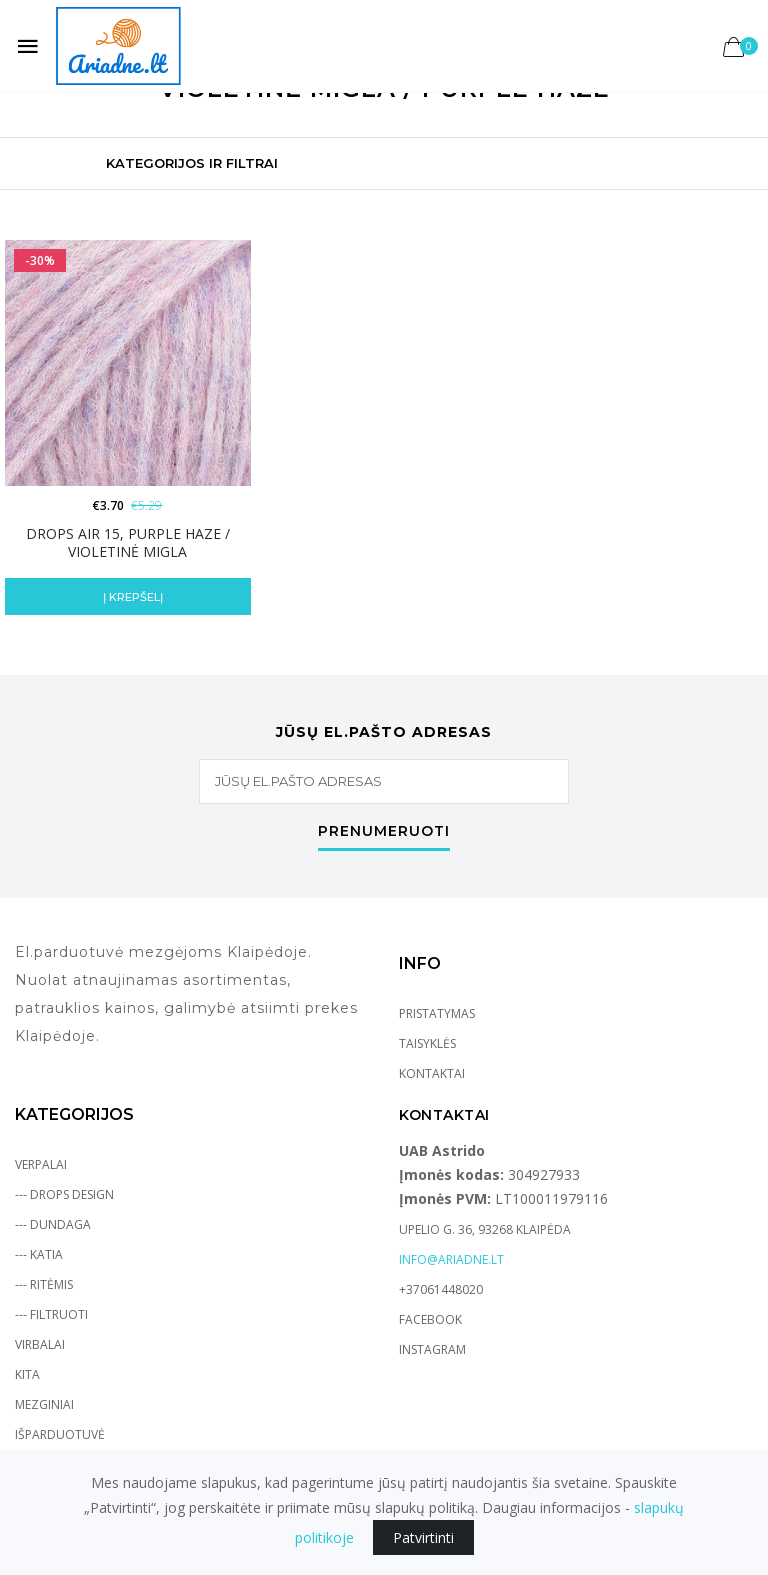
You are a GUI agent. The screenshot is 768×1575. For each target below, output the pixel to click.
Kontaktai (432, 1073)
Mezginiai (44, 1404)
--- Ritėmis (44, 1284)
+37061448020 (441, 1289)
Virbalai (40, 1344)
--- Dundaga (53, 1224)
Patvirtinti (423, 1537)
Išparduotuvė (60, 1434)
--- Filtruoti (51, 1314)
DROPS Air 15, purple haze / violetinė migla (128, 542)
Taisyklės (427, 1043)
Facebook (430, 1319)
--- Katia (39, 1254)
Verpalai (41, 1164)
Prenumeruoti (384, 832)
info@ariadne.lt (451, 1259)
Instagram (432, 1349)
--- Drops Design (64, 1194)
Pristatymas (437, 1013)
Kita (27, 1374)
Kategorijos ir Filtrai (192, 163)
